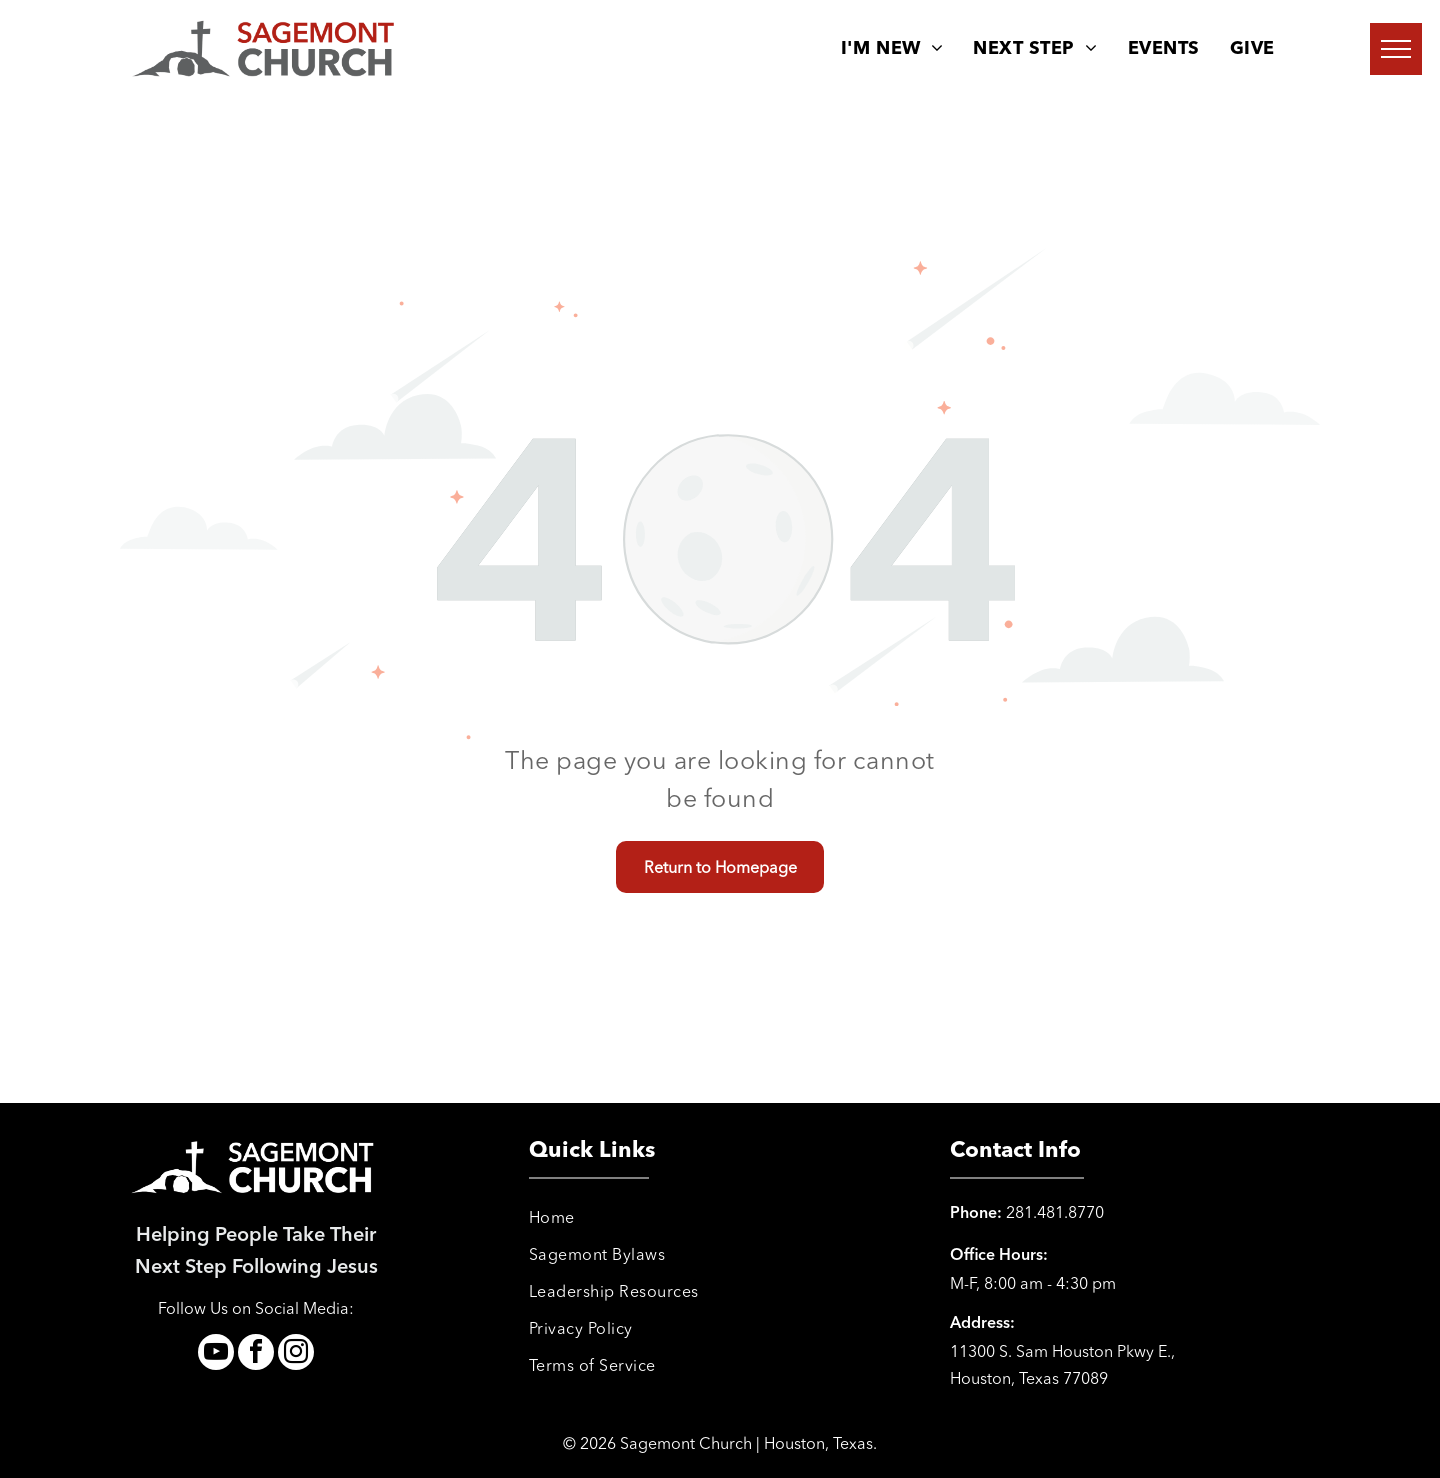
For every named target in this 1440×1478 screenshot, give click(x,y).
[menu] (1396, 49)
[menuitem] (892, 49)
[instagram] (296, 1354)
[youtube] (216, 1354)
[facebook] (256, 1354)
